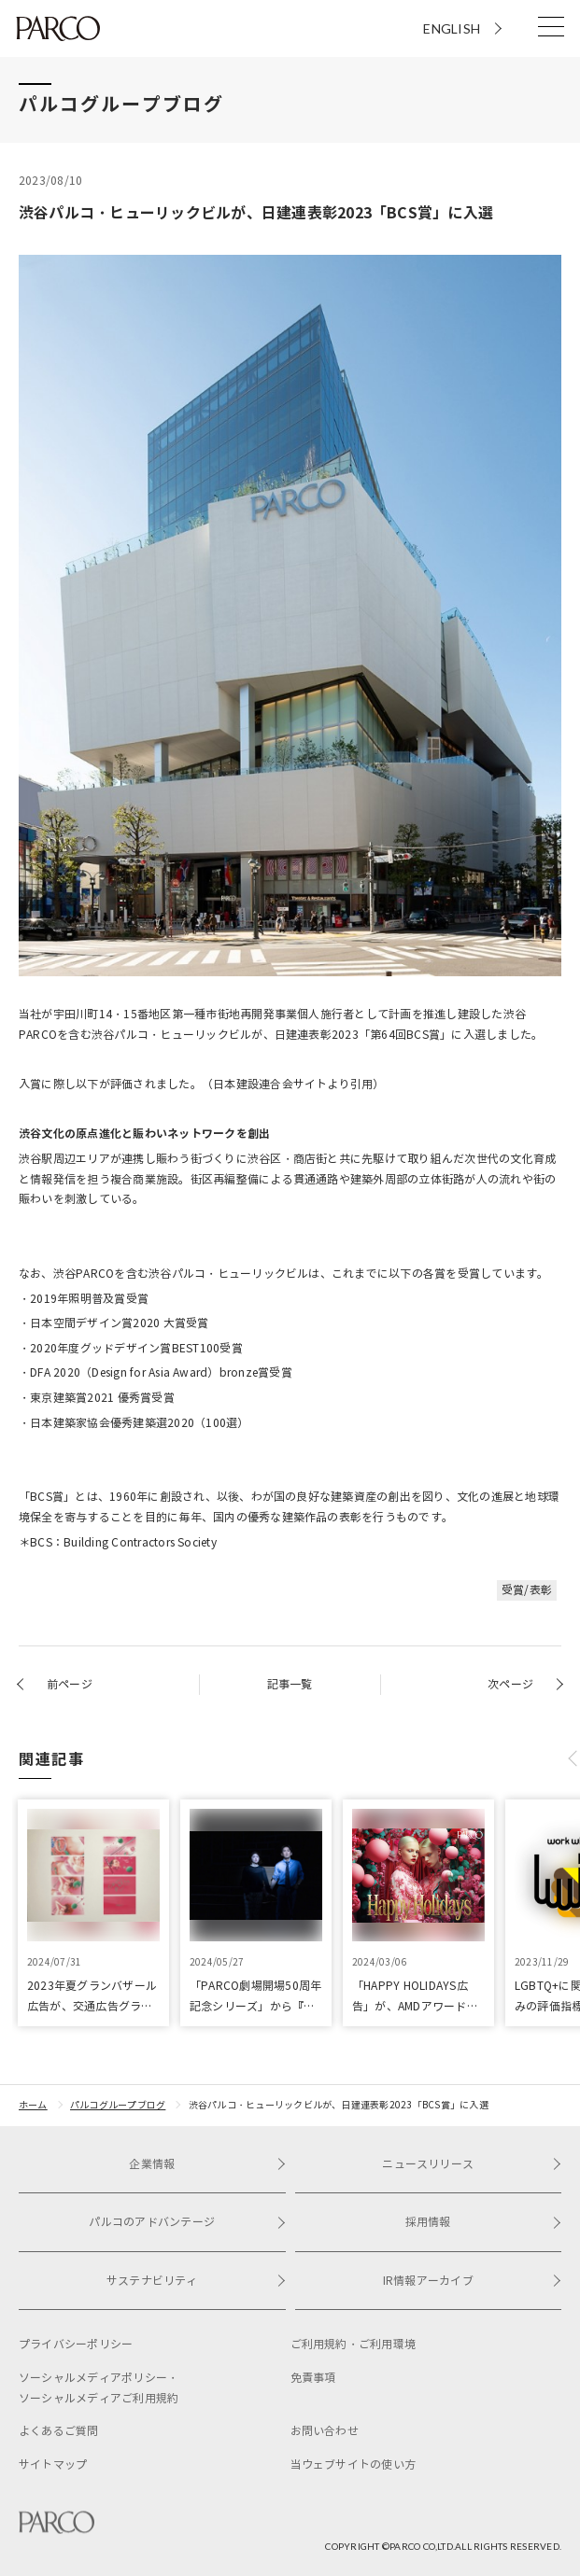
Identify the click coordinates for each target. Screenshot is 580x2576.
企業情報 (207, 2164)
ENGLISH (451, 28)
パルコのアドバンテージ (187, 2222)
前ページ (69, 1684)
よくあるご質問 (59, 2431)
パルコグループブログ (117, 2105)
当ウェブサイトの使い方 (353, 2464)
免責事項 (313, 2378)
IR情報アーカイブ (472, 2281)
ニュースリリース (471, 2164)
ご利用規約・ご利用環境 (353, 2344)
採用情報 (483, 2222)
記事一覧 (290, 1684)
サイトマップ (53, 2464)
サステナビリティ (196, 2281)
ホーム (33, 2105)
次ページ (510, 1684)
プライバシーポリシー (76, 2344)
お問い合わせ (324, 2431)
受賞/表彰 (527, 1590)
